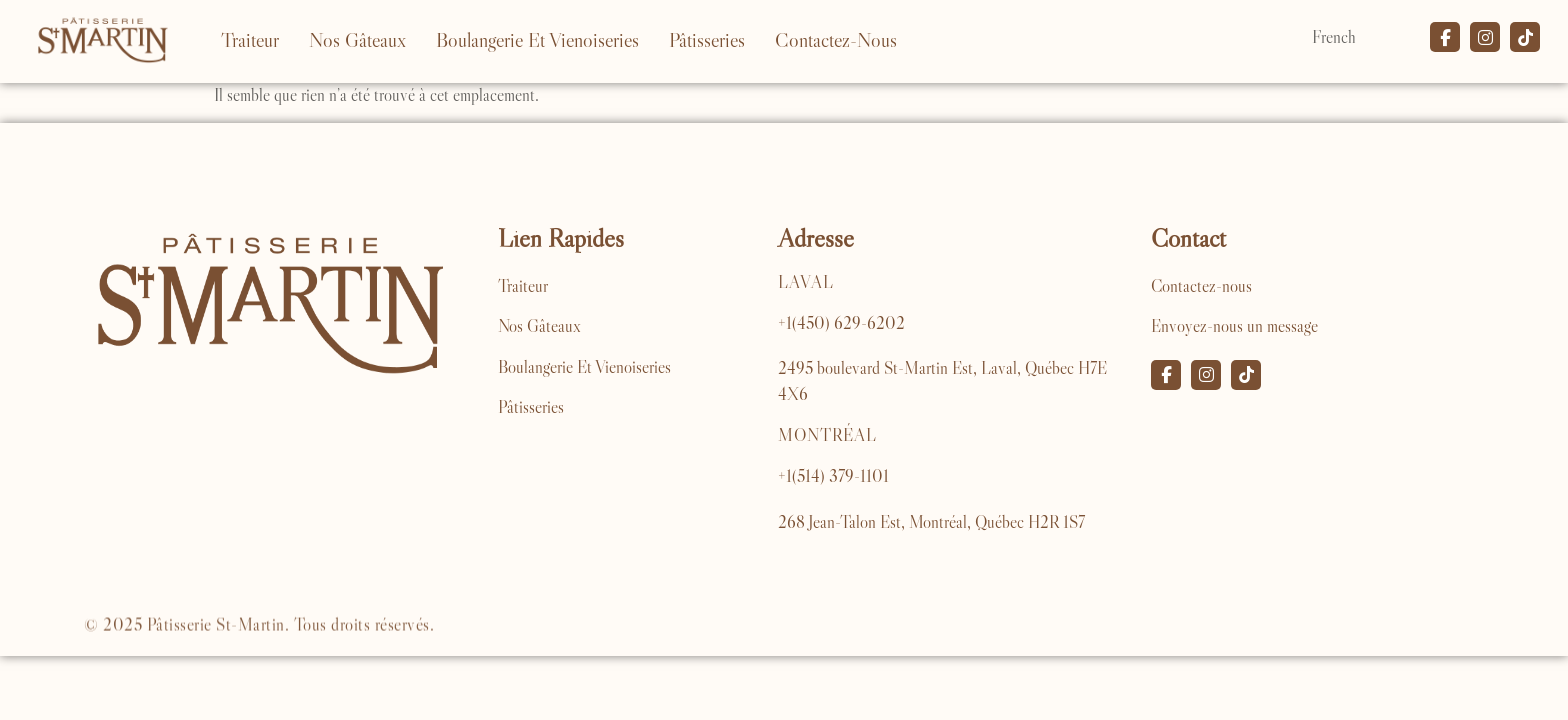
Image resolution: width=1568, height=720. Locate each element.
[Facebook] (1166, 375)
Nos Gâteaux (357, 40)
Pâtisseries (707, 40)
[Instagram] (1206, 375)
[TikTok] (1246, 375)
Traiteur (250, 40)
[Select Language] (1361, 38)
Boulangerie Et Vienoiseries (537, 40)
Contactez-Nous (836, 40)
